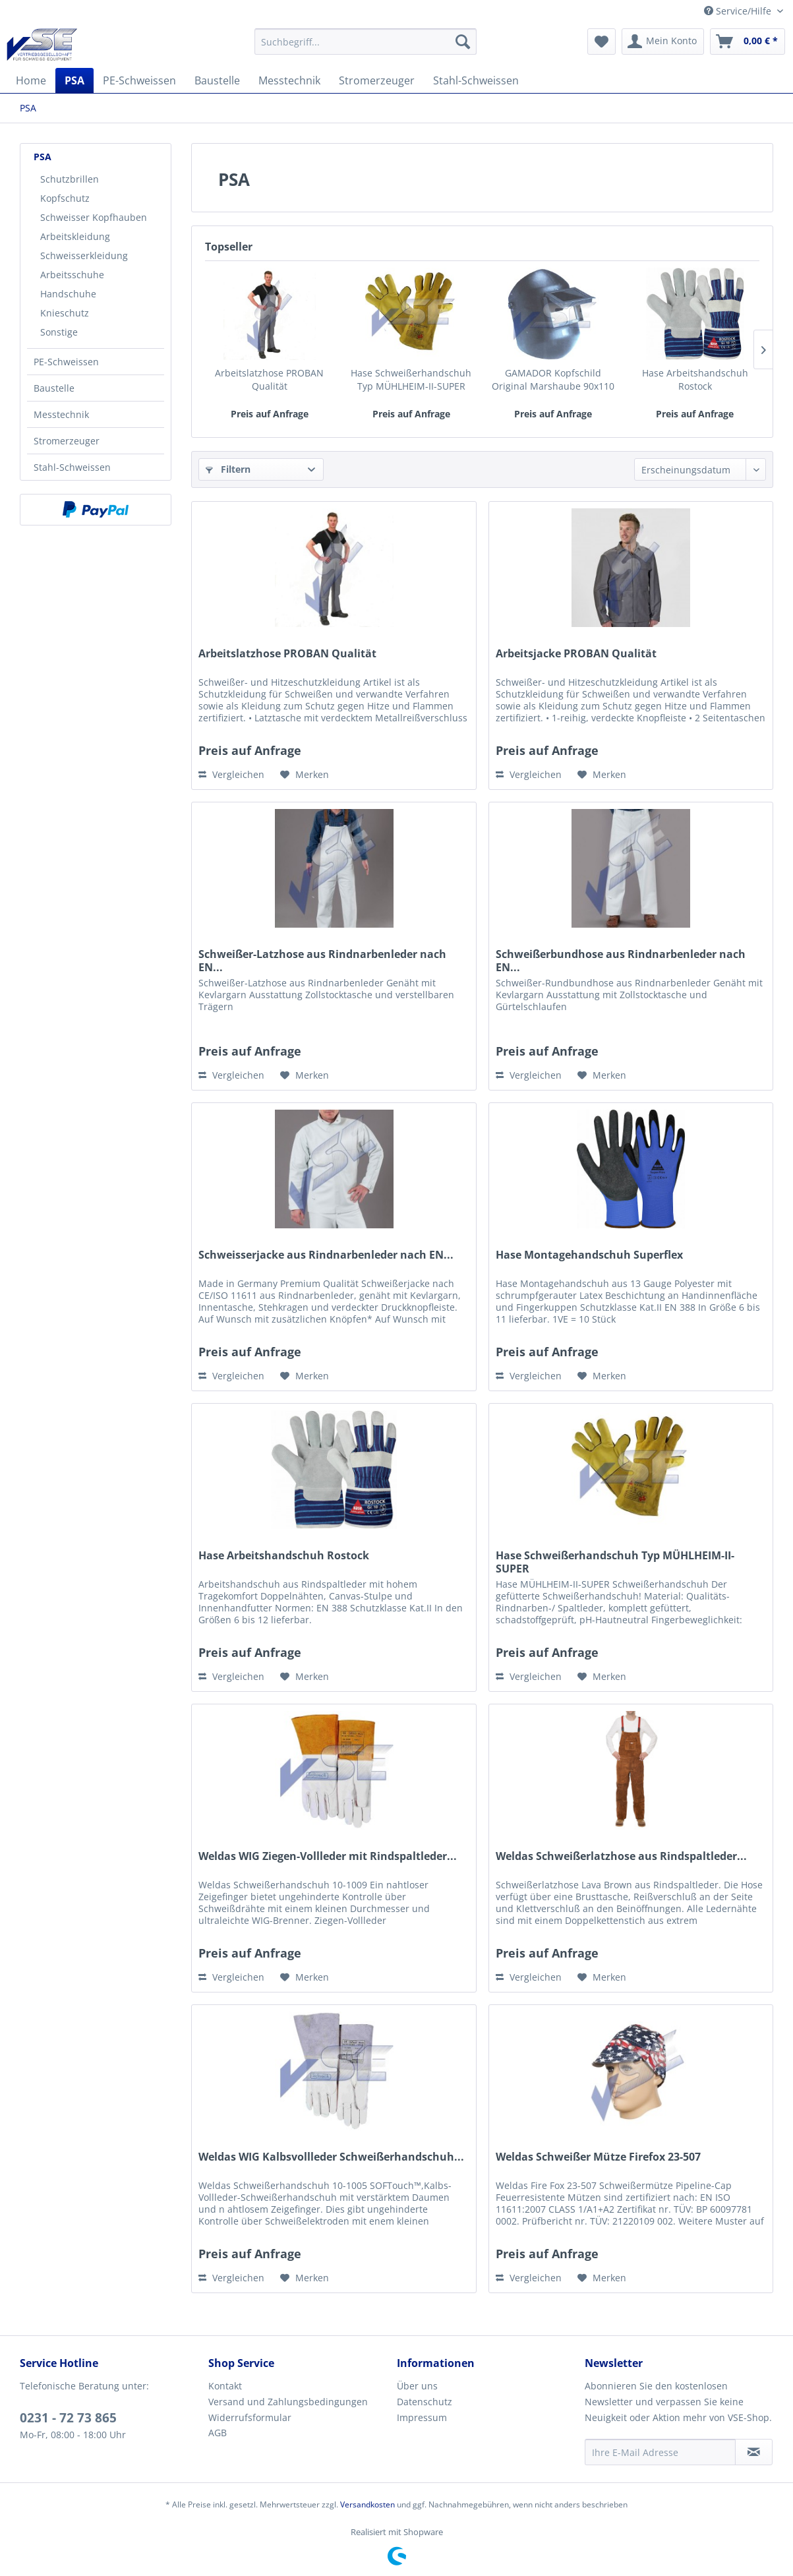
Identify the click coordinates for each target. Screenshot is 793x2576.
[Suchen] (463, 41)
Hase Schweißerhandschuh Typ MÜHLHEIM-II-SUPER (411, 379)
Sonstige (59, 332)
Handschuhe (68, 293)
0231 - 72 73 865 (68, 2417)
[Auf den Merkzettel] (304, 775)
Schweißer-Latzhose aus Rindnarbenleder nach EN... (322, 960)
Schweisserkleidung (84, 255)
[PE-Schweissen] (139, 80)
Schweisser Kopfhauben (93, 217)
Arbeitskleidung (75, 236)
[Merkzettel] (601, 41)
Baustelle (54, 388)
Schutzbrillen (69, 179)
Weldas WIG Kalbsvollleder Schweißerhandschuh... (331, 2157)
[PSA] (74, 80)
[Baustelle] (217, 80)
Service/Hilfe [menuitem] (739, 11)
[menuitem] (365, 41)
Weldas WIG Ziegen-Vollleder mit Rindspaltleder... (327, 1856)
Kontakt (225, 2386)
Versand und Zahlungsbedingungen (288, 2401)
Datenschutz (424, 2401)
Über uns (417, 2386)
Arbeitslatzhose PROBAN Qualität (269, 379)
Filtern (228, 469)
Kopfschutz (65, 198)
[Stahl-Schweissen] (476, 80)
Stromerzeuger (67, 440)
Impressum (422, 2417)
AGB (217, 2432)
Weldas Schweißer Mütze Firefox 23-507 (598, 2157)
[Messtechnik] (289, 80)
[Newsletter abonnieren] (754, 2452)
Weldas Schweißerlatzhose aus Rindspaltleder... (621, 1856)
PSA (42, 156)
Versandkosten (367, 2504)
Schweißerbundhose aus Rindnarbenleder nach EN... (621, 960)
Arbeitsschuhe (72, 274)
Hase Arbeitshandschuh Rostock (695, 379)
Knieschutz (64, 313)
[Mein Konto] (663, 41)
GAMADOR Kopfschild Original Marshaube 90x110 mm (553, 380)
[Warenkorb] (747, 41)
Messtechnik (61, 414)
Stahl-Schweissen (72, 467)
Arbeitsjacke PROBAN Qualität (576, 654)
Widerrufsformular (249, 2417)
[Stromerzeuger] (377, 80)
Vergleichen (231, 774)
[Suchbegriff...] (365, 41)
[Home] (31, 80)
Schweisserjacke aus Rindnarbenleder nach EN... (326, 1255)
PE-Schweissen (66, 361)
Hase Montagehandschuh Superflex (589, 1255)
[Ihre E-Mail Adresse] (660, 2452)
